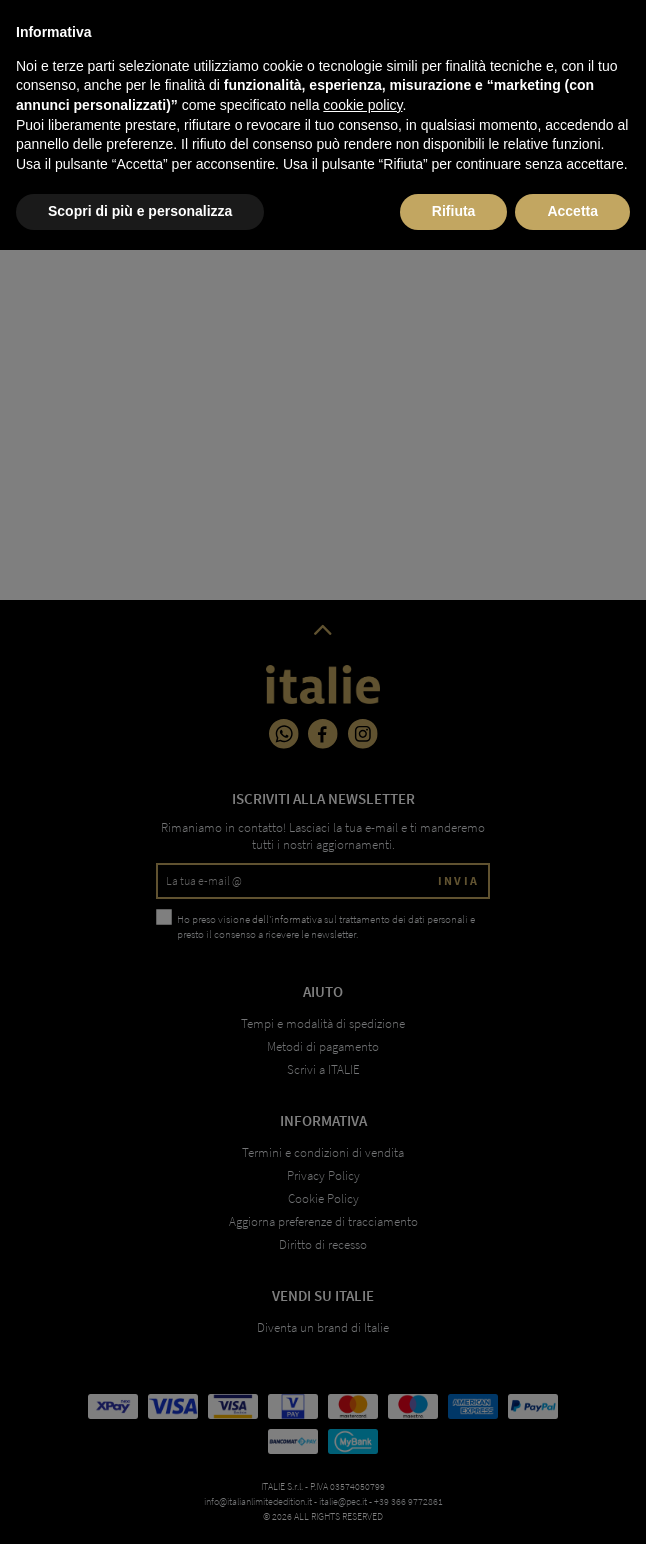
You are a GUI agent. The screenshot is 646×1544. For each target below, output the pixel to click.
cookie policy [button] (362, 1399)
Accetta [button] (572, 1505)
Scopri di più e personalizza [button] (140, 1505)
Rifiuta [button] (454, 1505)
